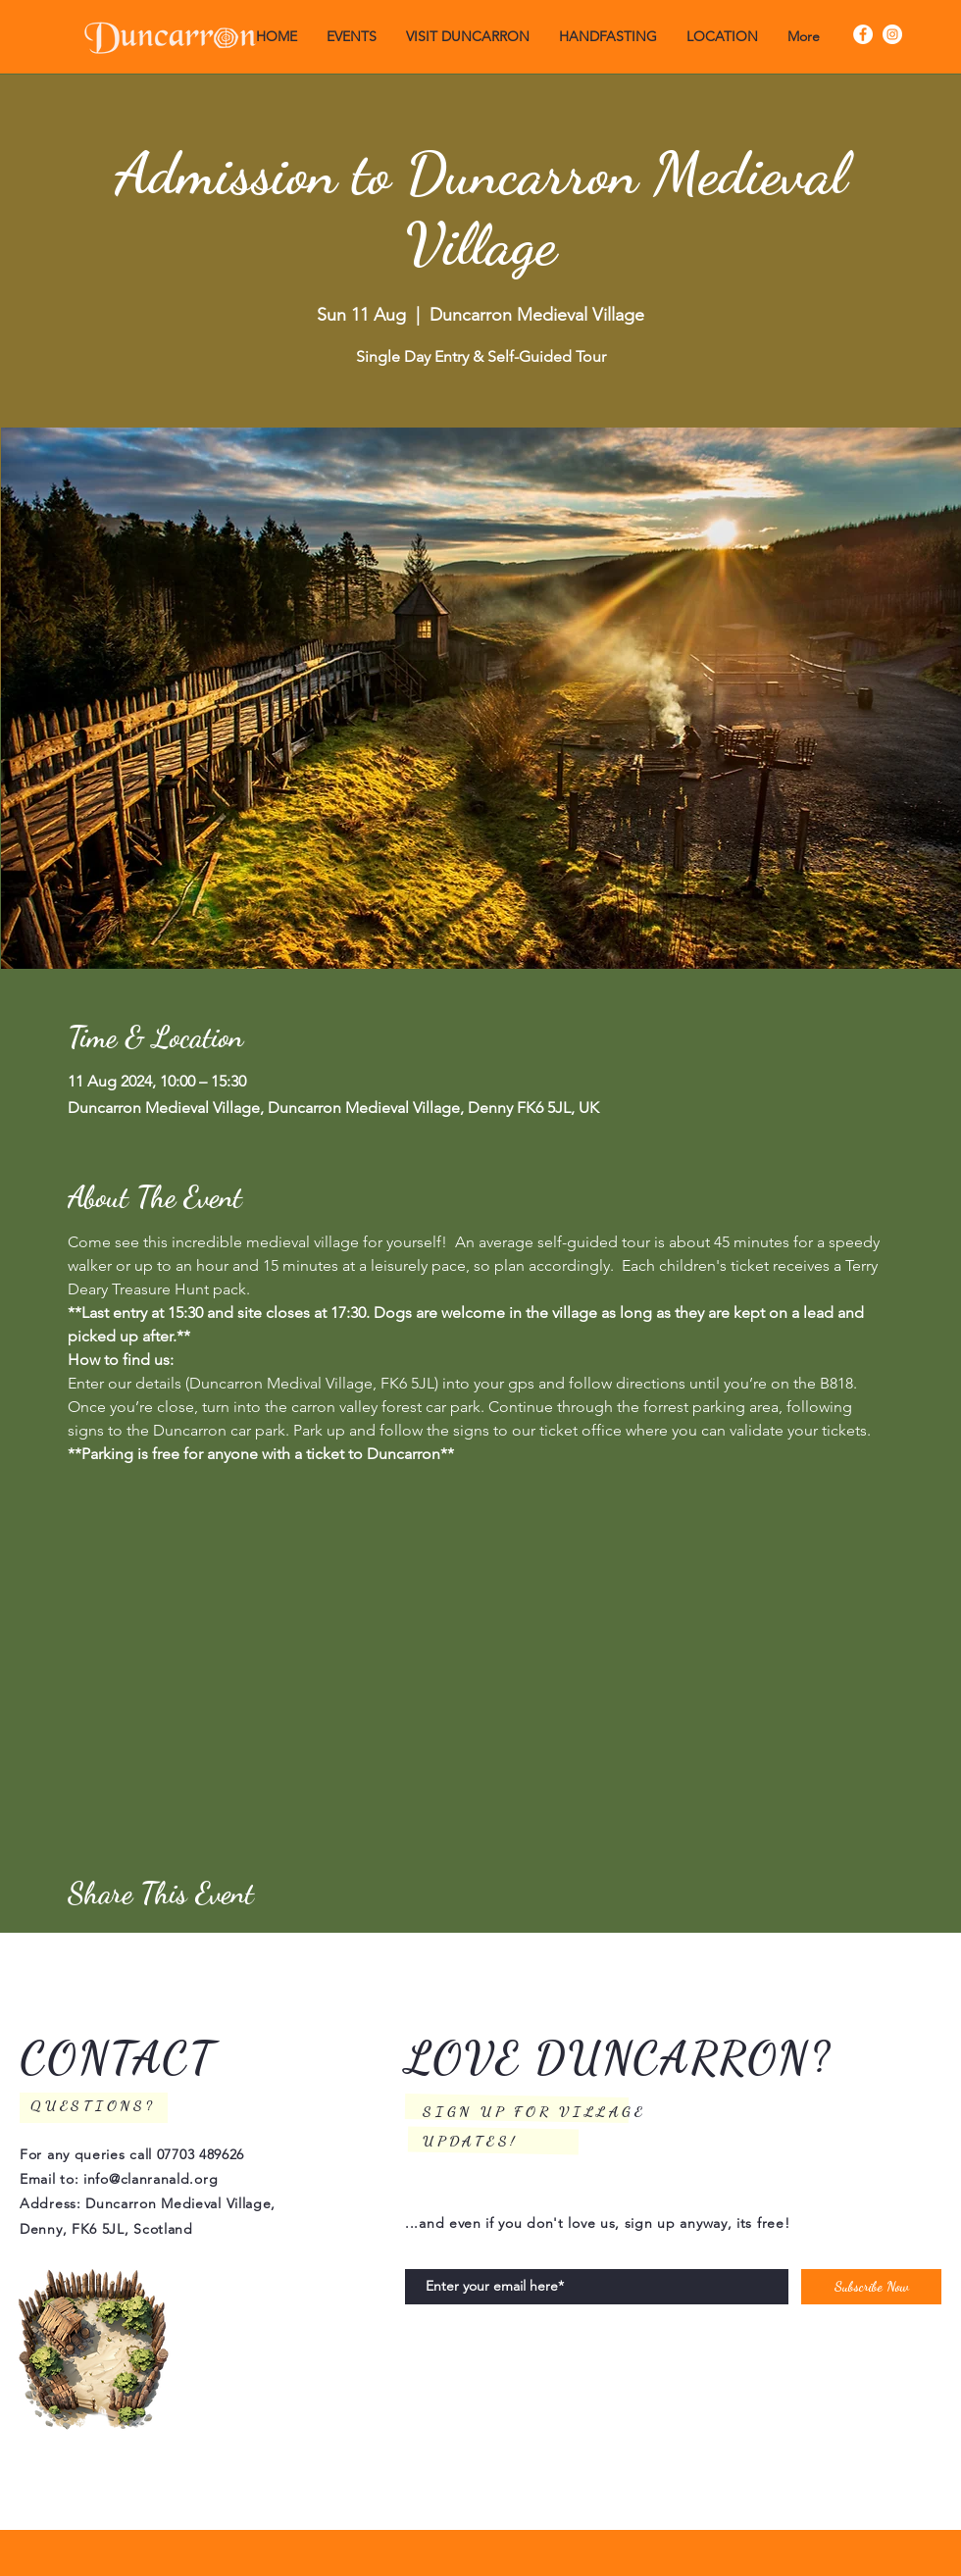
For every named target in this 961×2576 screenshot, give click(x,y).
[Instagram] (892, 34)
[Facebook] (863, 34)
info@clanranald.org (150, 2179)
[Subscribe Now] (871, 2286)
